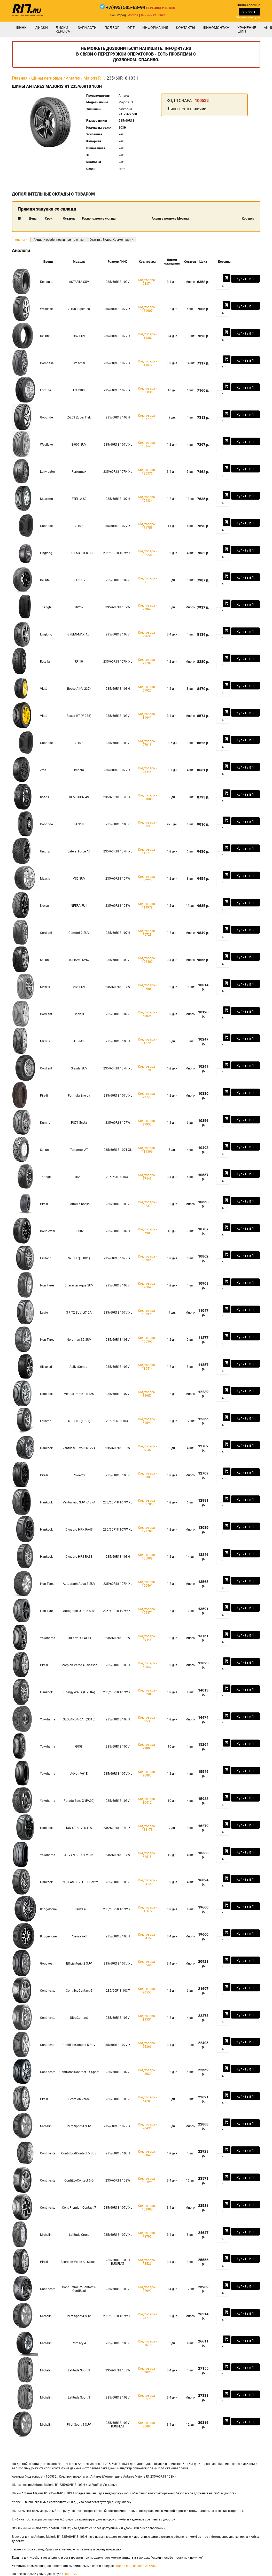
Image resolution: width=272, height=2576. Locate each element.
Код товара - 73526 (147, 2261)
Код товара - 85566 (147, 1963)
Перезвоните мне (161, 8)
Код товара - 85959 (147, 1394)
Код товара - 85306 (147, 1475)
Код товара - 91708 (147, 661)
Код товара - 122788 (147, 1529)
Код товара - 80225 (147, 878)
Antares (73, 78)
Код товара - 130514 (147, 1366)
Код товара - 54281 (147, 2099)
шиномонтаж (216, 28)
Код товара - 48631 (147, 2072)
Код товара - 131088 (147, 797)
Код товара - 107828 (147, 1258)
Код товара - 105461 (147, 1583)
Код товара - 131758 (147, 526)
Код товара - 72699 (147, 2289)
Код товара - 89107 (147, 1448)
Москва (132, 15)
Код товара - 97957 (147, 1122)
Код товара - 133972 (147, 1312)
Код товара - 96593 (147, 824)
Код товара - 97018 (147, 743)
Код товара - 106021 (147, 2180)
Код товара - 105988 (147, 1556)
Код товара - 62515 (147, 1855)
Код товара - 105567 (147, 1339)
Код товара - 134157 (147, 1936)
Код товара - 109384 (147, 498)
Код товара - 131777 (147, 417)
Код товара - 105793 (147, 1068)
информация (155, 28)
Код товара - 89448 (147, 1638)
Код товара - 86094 (147, 2424)
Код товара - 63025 (147, 1014)
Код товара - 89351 (147, 2017)
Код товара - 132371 (147, 1204)
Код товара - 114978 (147, 905)
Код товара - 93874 (147, 281)
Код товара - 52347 (147, 1665)
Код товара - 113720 (147, 1041)
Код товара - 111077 (147, 363)
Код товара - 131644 (147, 444)
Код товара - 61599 (147, 1421)
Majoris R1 (93, 78)
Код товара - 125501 (147, 987)
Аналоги (21, 240)
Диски (41, 28)
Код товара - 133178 (147, 1828)
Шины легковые (46, 78)
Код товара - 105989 (147, 1692)
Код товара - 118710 (147, 851)
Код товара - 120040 (147, 1285)
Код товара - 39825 (147, 2370)
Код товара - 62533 (147, 1719)
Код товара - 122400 (147, 960)
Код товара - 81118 (147, 580)
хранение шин (246, 29)
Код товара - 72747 (147, 1095)
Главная (20, 78)
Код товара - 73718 (147, 2316)
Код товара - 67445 (147, 1177)
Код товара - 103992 (147, 2207)
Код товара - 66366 (147, 2045)
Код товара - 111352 (147, 336)
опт (131, 28)
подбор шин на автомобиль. (135, 2566)
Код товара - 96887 (147, 1773)
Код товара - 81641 (147, 715)
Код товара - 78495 (147, 2126)
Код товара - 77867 (147, 607)
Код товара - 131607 (147, 309)
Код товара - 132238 (147, 553)
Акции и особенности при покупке (58, 240)
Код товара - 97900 (147, 1231)
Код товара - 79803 (147, 1746)
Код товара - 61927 (147, 688)
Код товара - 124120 (147, 1882)
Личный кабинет (153, 15)
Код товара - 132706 (147, 1502)
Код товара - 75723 (147, 932)
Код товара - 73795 (147, 2234)
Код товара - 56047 (147, 2153)
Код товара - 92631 (147, 634)
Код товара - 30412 (147, 1800)
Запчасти (87, 28)
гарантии (70, 2574)
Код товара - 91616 (147, 2343)
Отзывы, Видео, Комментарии (111, 240)
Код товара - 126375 (147, 471)
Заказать (250, 12)
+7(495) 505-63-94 (125, 7)
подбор (112, 28)
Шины (21, 28)
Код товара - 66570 (147, 2397)
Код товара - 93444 (147, 770)
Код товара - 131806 (147, 1149)
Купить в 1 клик (245, 280)
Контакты (185, 28)
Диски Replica (63, 29)
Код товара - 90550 (147, 1990)
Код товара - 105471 (147, 1611)
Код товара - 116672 (147, 1909)
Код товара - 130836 (147, 390)
